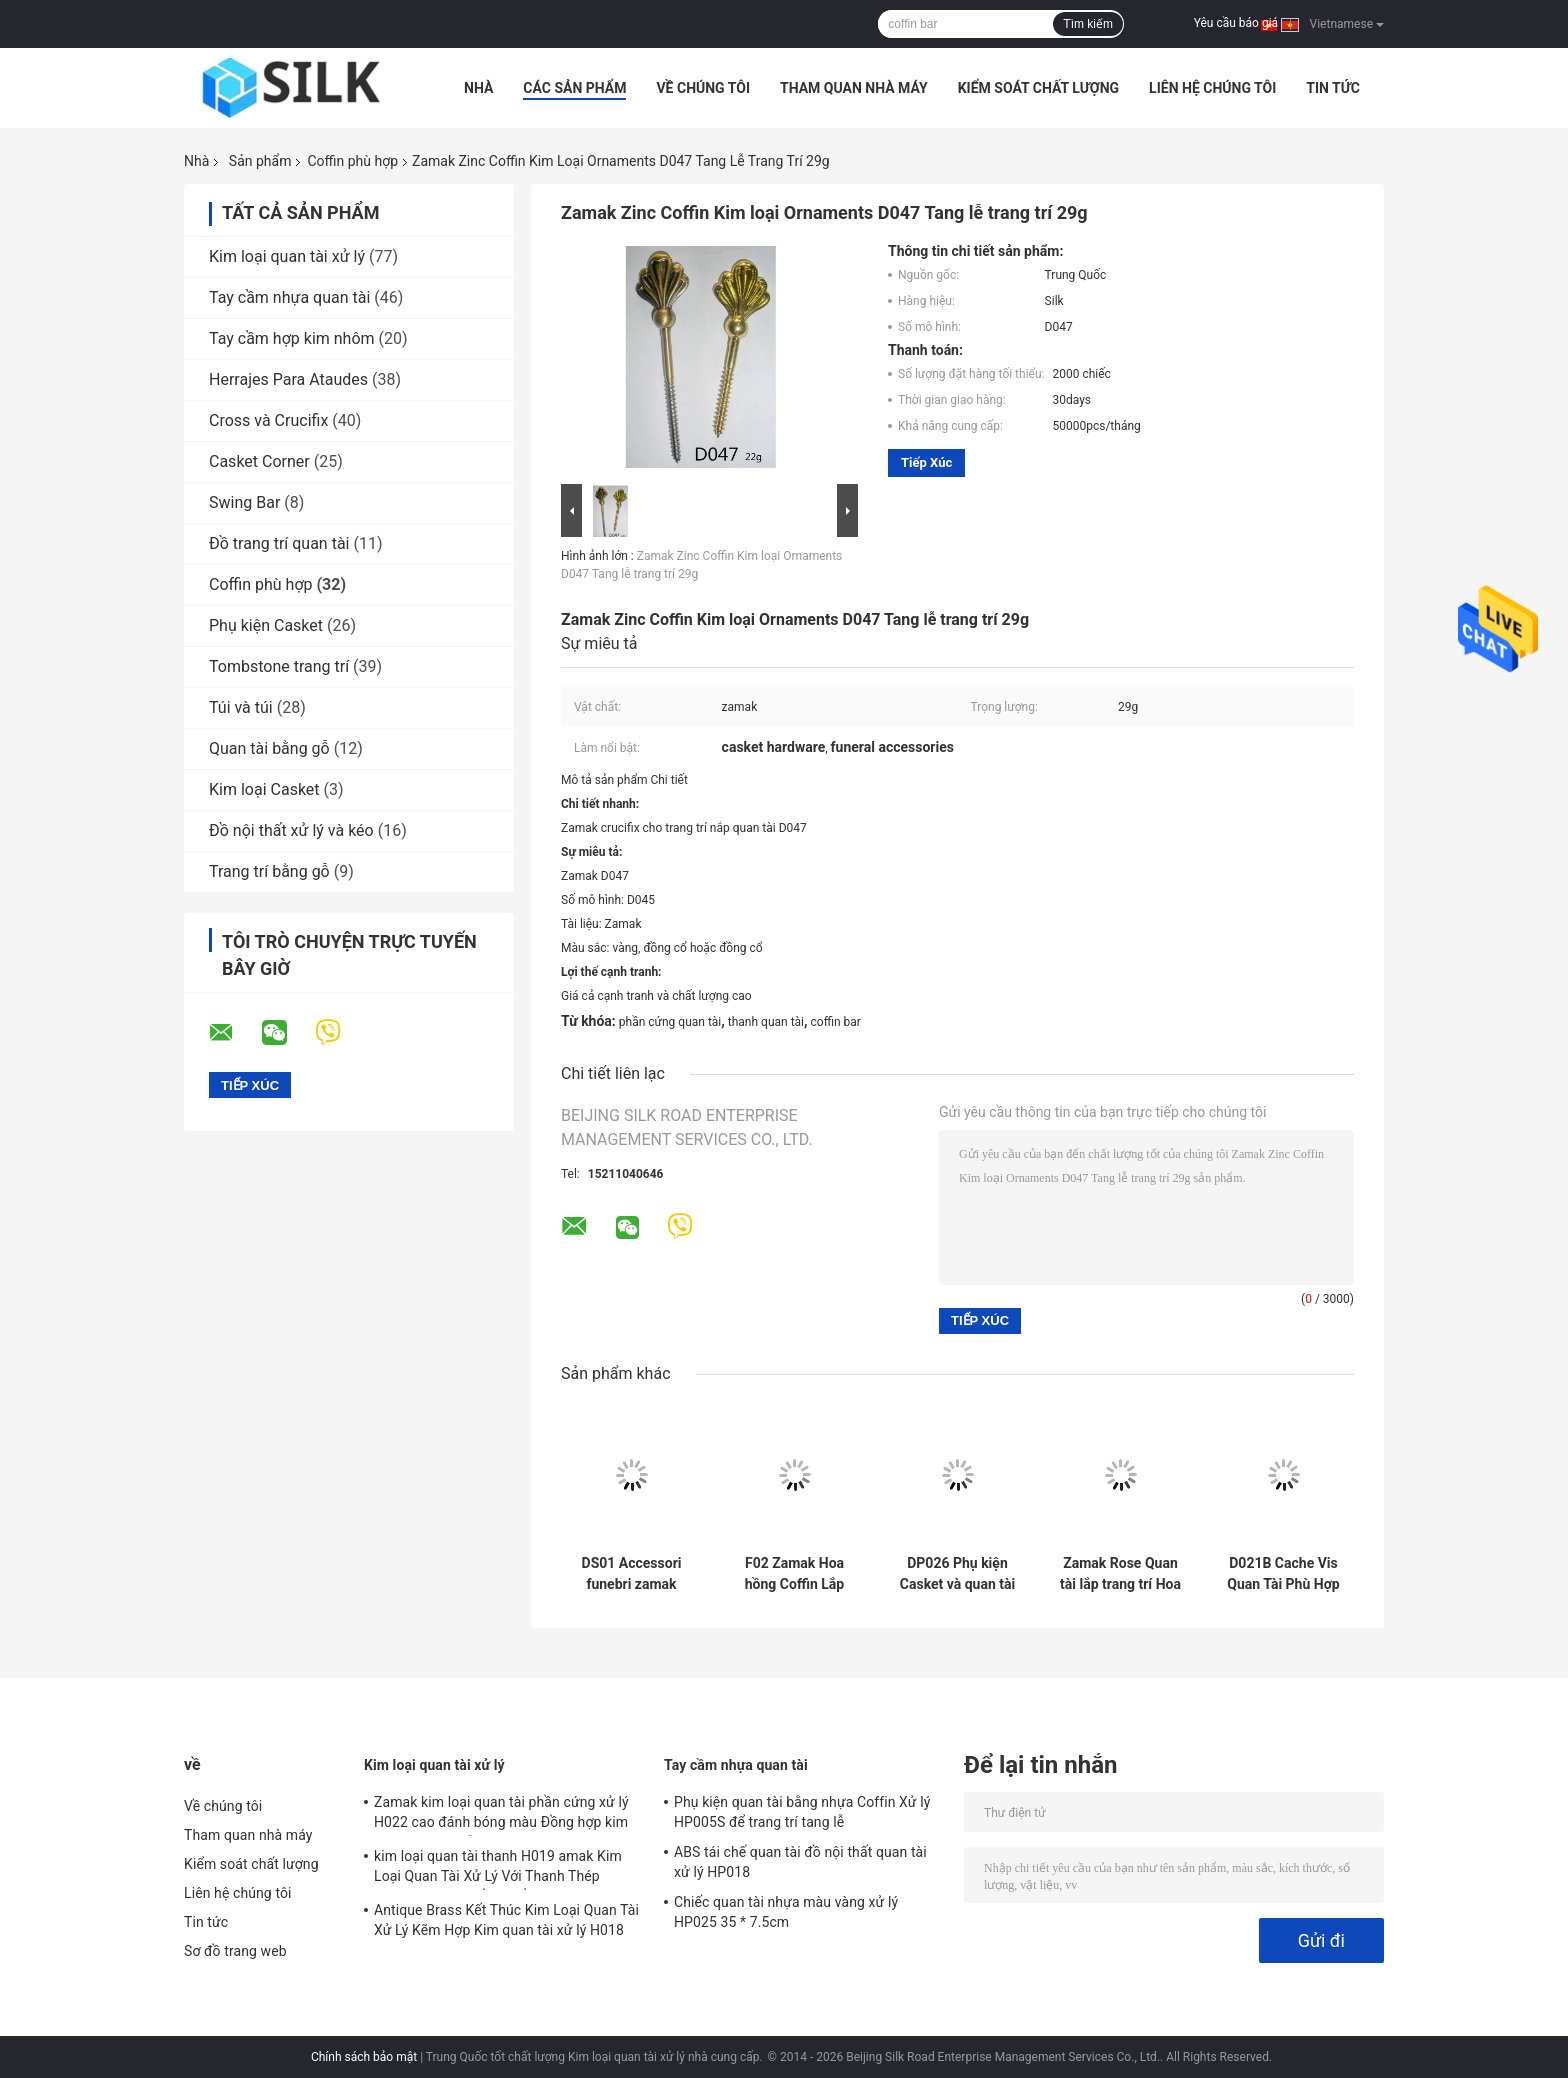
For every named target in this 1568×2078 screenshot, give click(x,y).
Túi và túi (241, 707)
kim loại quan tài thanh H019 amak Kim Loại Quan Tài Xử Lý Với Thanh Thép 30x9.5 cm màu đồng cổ (498, 1869)
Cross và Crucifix (268, 420)
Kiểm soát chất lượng (1038, 88)
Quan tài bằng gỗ (269, 748)
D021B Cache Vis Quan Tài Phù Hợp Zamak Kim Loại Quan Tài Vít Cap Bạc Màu (1283, 1574)
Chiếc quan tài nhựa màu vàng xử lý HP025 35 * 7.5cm (786, 1912)
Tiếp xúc (926, 462)
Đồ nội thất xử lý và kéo (291, 830)
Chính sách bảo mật (364, 2057)
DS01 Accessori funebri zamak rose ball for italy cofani (632, 1574)
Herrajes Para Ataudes (288, 379)
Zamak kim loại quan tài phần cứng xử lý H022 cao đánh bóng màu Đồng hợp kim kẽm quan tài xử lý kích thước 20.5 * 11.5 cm (502, 1815)
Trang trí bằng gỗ (269, 871)
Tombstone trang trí (279, 666)
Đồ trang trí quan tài (279, 543)
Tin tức (1333, 88)
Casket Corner (259, 461)
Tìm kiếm (1088, 24)
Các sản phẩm (574, 88)
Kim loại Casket (264, 789)
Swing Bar (244, 502)
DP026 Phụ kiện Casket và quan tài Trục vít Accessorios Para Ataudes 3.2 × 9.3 (957, 1574)
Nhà (478, 88)
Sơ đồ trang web (235, 1951)
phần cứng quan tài (670, 1022)
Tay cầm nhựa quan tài (289, 297)
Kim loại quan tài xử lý (287, 256)
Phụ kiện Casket (266, 625)
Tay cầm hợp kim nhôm (292, 338)
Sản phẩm (260, 161)
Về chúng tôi (703, 88)
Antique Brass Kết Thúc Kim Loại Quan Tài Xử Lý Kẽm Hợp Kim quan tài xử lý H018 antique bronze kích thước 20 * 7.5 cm (506, 1923)
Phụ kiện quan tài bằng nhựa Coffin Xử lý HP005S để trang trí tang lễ (802, 1812)
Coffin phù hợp (352, 161)
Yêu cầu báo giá (1236, 23)
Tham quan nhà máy (854, 88)
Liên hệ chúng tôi (1212, 88)
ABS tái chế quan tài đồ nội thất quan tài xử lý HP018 (800, 1862)
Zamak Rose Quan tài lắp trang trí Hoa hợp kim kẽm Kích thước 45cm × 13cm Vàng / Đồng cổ (1120, 1574)
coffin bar (836, 1022)
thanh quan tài (766, 1022)
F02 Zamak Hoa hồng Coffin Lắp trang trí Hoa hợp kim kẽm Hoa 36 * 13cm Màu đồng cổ (795, 1574)
